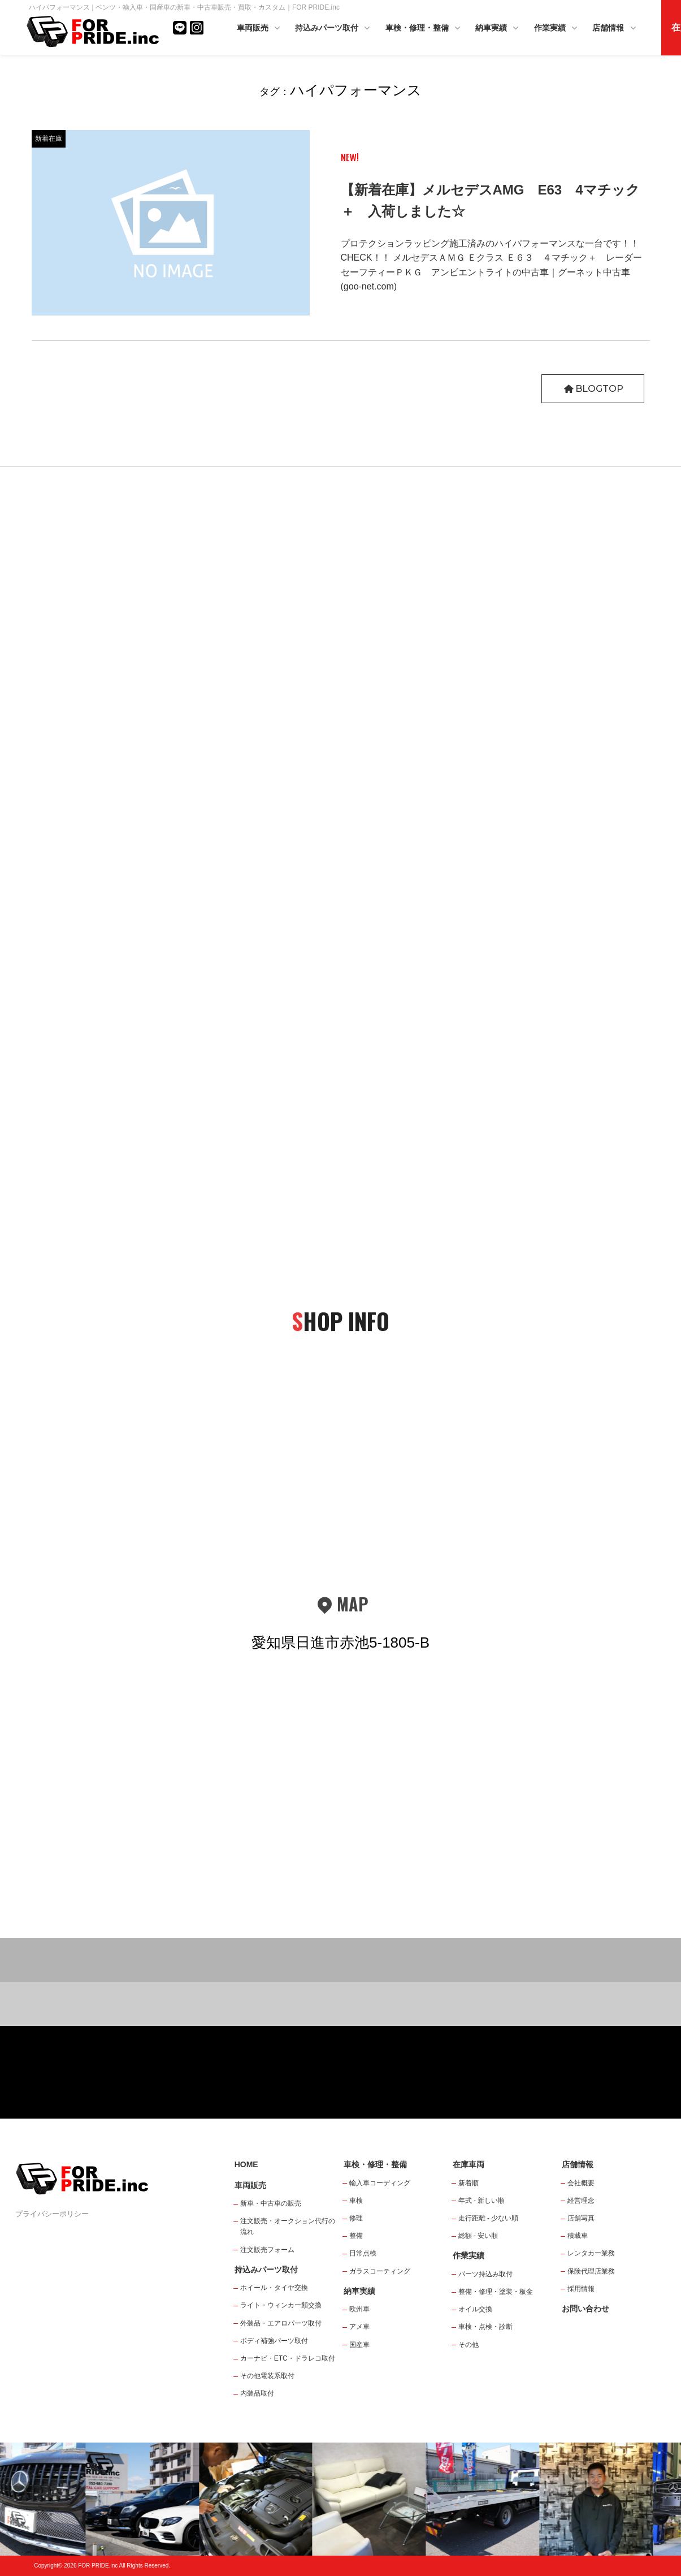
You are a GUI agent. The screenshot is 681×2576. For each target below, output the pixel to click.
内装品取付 (257, 2393)
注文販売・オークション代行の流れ (287, 2226)
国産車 (359, 2345)
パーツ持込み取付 (485, 2274)
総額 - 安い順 (478, 2236)
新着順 (468, 2183)
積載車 (577, 2236)
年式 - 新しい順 (481, 2201)
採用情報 (581, 2289)
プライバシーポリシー (52, 2214)
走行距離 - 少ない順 (488, 2218)
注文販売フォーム (267, 2250)
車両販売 (259, 28)
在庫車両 (468, 2164)
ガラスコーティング (379, 2271)
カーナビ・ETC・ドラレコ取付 (287, 2358)
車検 (356, 2201)
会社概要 (581, 2183)
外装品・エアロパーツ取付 (281, 2323)
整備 (356, 2236)
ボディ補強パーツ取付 (274, 2341)
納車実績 (497, 28)
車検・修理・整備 (423, 28)
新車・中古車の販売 (270, 2203)
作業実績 (556, 28)
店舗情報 (614, 28)
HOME (246, 2164)
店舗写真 (581, 2218)
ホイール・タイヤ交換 (274, 2288)
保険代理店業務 (591, 2271)
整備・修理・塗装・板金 (495, 2292)
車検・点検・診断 (485, 2327)
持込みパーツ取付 (333, 28)
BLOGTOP (592, 388)
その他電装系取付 (267, 2376)
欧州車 (359, 2309)
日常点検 (362, 2253)
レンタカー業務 (591, 2253)
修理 (356, 2218)
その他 (468, 2345)
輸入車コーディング (379, 2183)
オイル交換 (475, 2309)
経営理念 (581, 2201)
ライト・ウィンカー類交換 (281, 2305)
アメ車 (359, 2327)
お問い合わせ (585, 2308)
